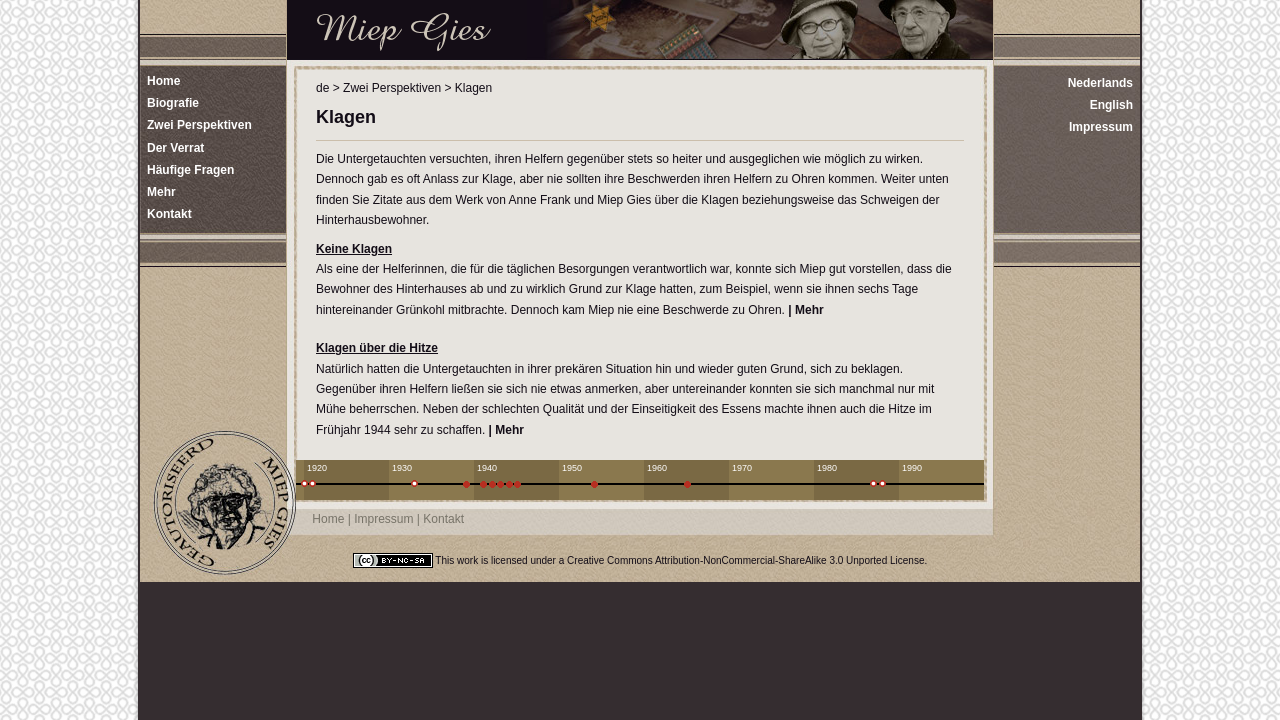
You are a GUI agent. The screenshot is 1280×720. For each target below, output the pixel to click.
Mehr (809, 310)
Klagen (473, 88)
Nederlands (1100, 83)
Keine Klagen (354, 249)
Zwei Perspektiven (392, 88)
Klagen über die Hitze (377, 348)
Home (328, 519)
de (322, 88)
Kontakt (443, 519)
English (1111, 105)
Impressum (1101, 127)
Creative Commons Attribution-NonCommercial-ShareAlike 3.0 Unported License (745, 560)
